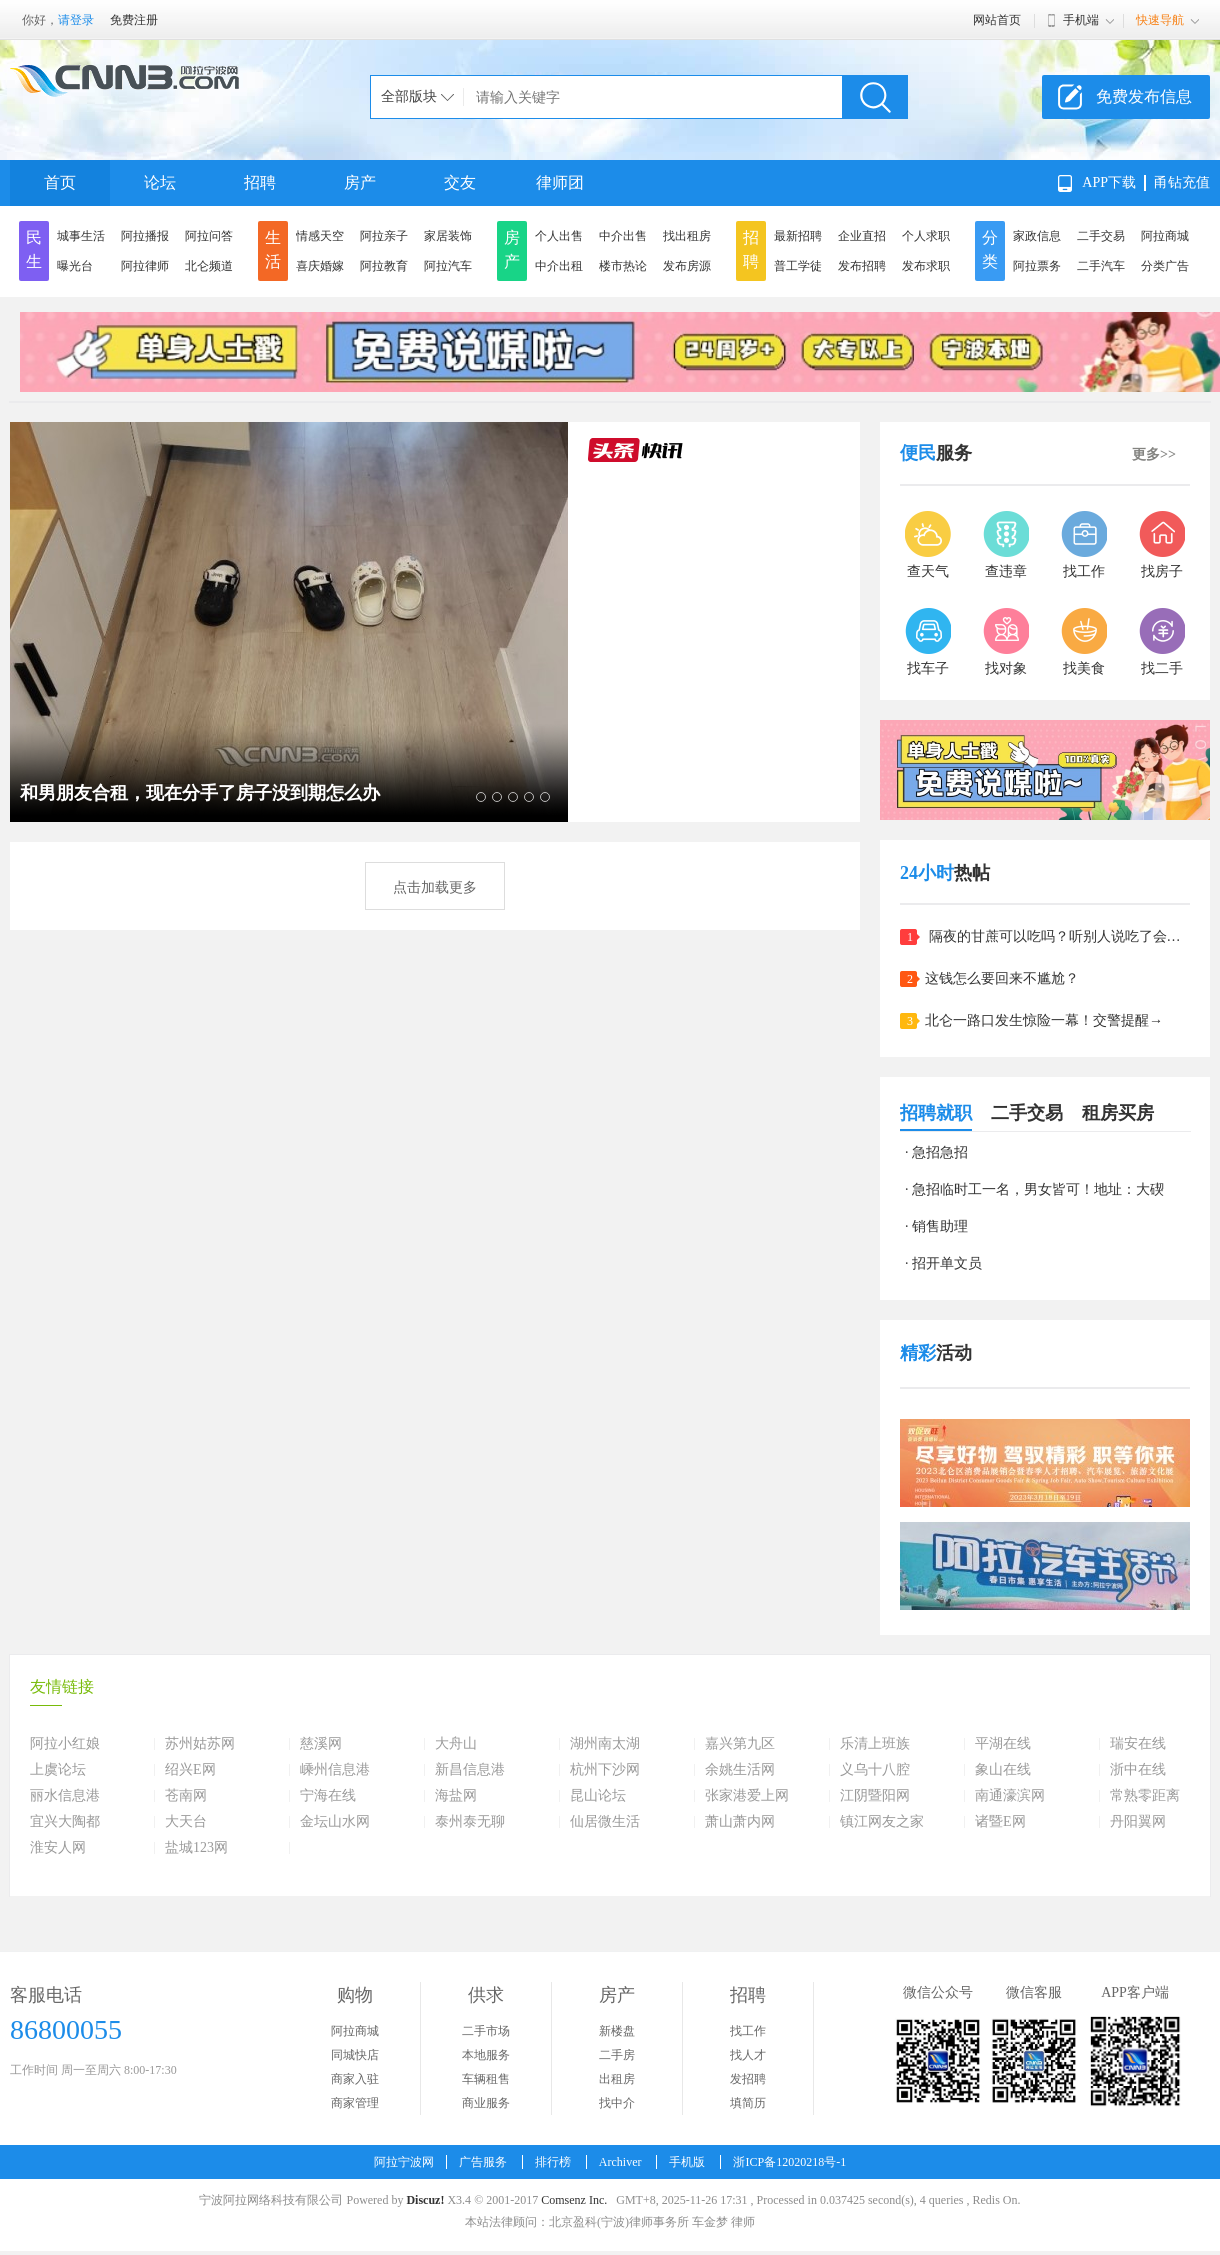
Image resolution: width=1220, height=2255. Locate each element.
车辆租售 (486, 2079)
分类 (990, 249)
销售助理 (940, 1226)
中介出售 (623, 236)
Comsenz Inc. (574, 2200)
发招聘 (748, 2079)
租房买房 (1118, 1113)
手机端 (1081, 20)
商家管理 (355, 2103)
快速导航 (1160, 20)
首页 (60, 182)
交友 (460, 182)
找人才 (748, 2055)
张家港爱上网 (747, 1796)
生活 (273, 249)
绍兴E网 (190, 1770)
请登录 (76, 20)
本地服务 (486, 2055)
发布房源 (687, 266)
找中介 (617, 2103)
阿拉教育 (384, 266)
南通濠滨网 (1010, 1796)
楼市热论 (623, 266)
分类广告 (1165, 266)
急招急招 (940, 1152)
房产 (360, 182)
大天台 (186, 1822)
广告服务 (483, 2162)
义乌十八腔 (875, 1770)
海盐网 (456, 1796)
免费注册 (134, 20)
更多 (1154, 454)
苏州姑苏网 (200, 1744)
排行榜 (553, 2162)
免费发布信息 (1144, 96)
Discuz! (425, 2200)
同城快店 (355, 2055)
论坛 (160, 182)
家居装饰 (448, 236)
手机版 (687, 2162)
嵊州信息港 (335, 1770)
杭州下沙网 (605, 1770)
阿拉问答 (209, 236)
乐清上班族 (875, 1744)
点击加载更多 (435, 887)
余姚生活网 (740, 1770)
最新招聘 (798, 236)
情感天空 (320, 236)
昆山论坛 (598, 1796)
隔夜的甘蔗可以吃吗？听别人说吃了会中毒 (1057, 936)
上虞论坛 (58, 1770)
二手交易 (1101, 236)
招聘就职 (936, 1113)
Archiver (620, 2162)
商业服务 (486, 2103)
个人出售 (559, 236)
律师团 (560, 182)
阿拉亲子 (384, 236)
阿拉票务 (1037, 266)
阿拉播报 (145, 236)
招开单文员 (947, 1263)
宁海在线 (328, 1796)
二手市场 (486, 2031)
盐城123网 (196, 1848)
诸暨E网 (1000, 1822)
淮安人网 (58, 1848)
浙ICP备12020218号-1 (789, 2162)
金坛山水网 (335, 1822)
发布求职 (926, 266)
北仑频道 (209, 266)
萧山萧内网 (740, 1822)
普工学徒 (798, 266)
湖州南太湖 (605, 1744)
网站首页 (997, 20)
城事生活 (81, 236)
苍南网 (186, 1796)
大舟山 (456, 1744)
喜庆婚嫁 (320, 266)
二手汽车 (1101, 266)
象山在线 (1003, 1770)
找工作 (748, 2031)
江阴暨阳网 (875, 1796)
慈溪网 (321, 1744)
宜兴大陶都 (65, 1822)
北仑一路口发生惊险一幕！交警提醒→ (1044, 1020)
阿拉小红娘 (65, 1744)
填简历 (748, 2103)
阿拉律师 (145, 266)
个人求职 (926, 236)
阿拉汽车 (448, 266)
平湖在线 (1003, 1744)
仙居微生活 (605, 1822)
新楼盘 (617, 2031)
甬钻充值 (1182, 182)
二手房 (617, 2055)
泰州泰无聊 (470, 1822)
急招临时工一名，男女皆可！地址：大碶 (1038, 1189)
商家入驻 (355, 2079)
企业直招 (862, 236)
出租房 (617, 2079)
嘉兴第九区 (740, 1744)
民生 (34, 249)
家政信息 (1037, 236)
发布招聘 (862, 266)
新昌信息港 (470, 1770)
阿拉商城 (1165, 236)
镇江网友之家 (882, 1822)
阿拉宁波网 (404, 2162)
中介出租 (559, 266)
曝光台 (75, 266)
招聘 (260, 182)
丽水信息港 (65, 1796)
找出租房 (687, 236)
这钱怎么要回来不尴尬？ (1002, 978)
